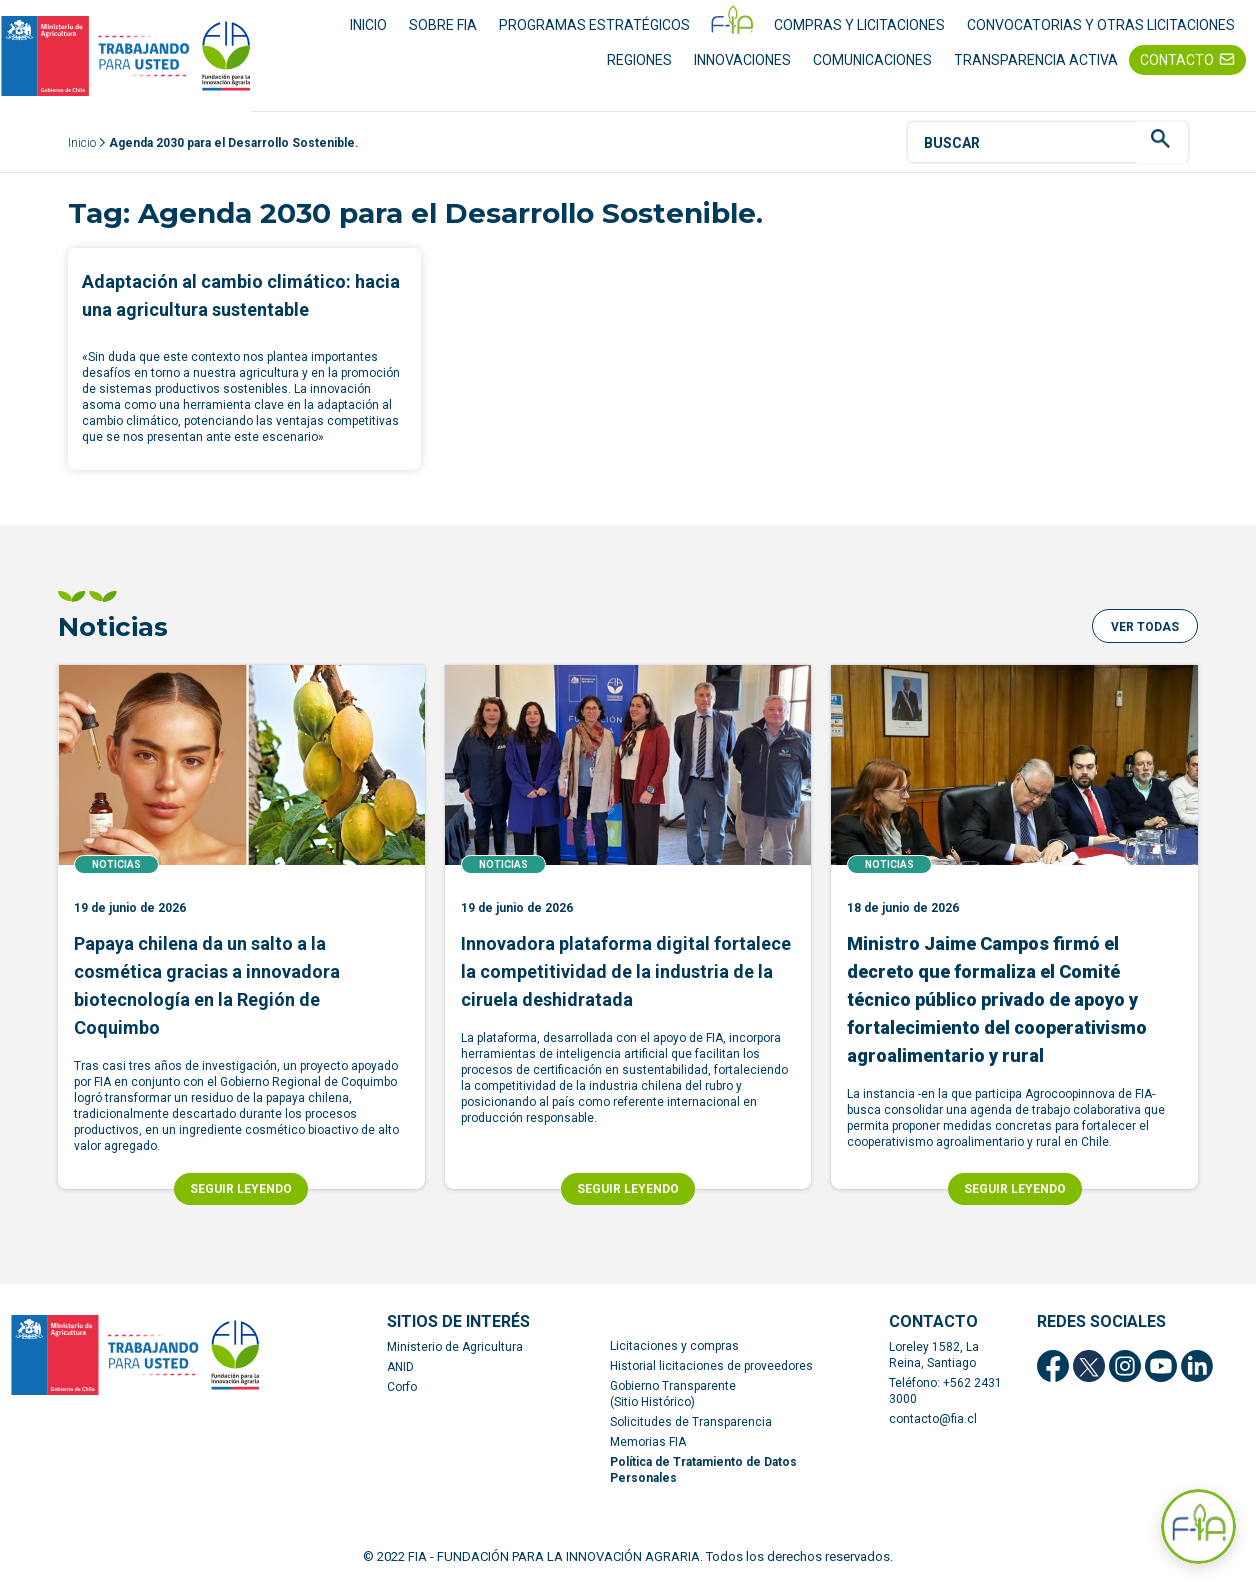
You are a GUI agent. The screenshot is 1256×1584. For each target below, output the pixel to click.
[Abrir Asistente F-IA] (1198, 1526)
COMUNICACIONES (872, 60)
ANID (400, 1367)
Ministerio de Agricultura (455, 1347)
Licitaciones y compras (674, 1346)
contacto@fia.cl (933, 1419)
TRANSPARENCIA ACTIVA (1036, 60)
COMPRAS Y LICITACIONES (859, 25)
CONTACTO (1177, 60)
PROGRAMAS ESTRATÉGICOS (594, 25)
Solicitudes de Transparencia (691, 1422)
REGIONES (639, 60)
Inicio (82, 143)
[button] (1145, 626)
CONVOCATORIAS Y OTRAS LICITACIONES (1101, 25)
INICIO (368, 25)
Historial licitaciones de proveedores (711, 1366)
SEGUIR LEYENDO (241, 1189)
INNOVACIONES (742, 60)
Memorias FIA (648, 1442)
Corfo (402, 1387)
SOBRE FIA (443, 25)
